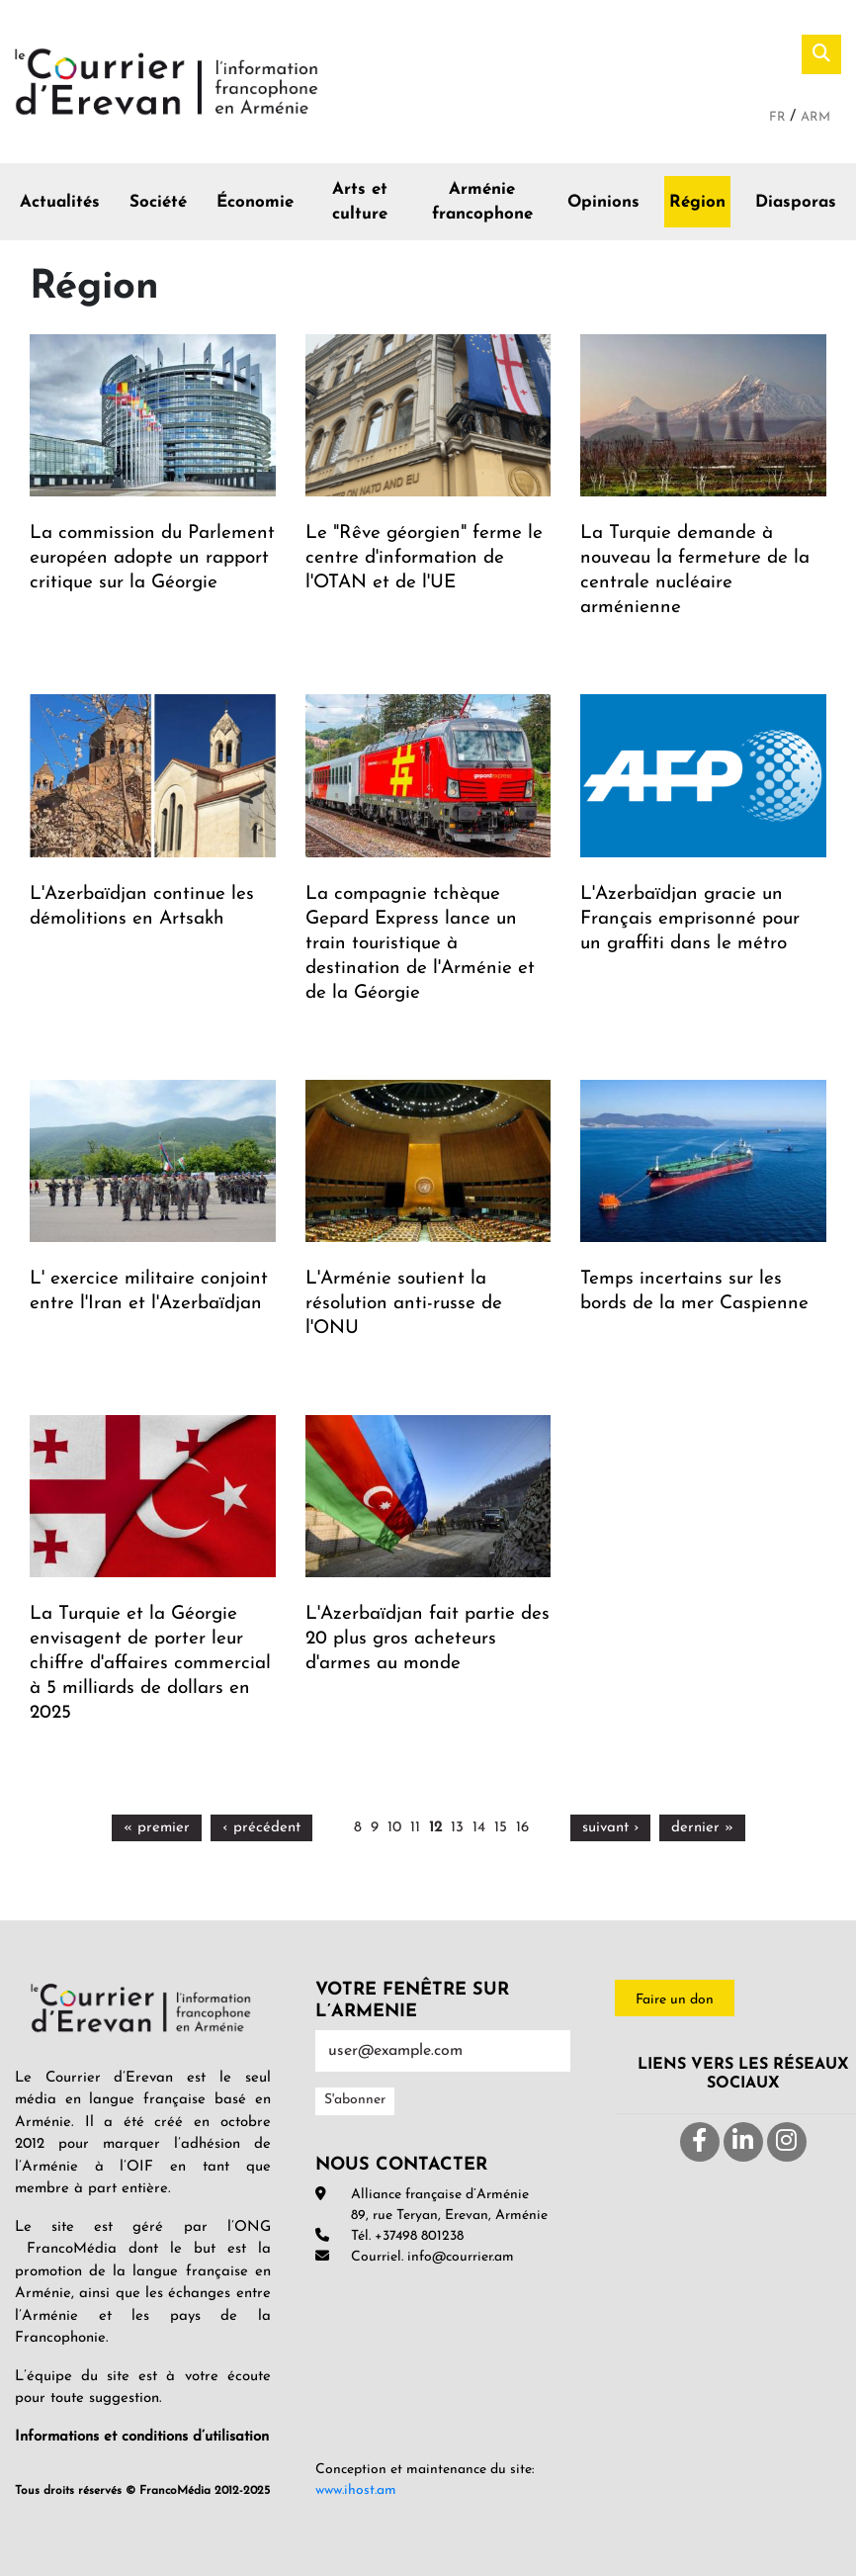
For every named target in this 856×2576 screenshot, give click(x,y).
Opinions (603, 202)
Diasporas (795, 202)
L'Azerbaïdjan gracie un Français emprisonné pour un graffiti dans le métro (690, 919)
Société (158, 202)
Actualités (60, 202)
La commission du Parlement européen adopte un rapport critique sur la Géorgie (152, 558)
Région (697, 202)
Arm (815, 117)
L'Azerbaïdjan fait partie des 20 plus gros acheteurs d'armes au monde (427, 1639)
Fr (779, 117)
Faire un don (675, 2000)
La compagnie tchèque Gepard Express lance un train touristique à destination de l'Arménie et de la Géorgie (420, 944)
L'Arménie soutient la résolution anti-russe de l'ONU (403, 1304)
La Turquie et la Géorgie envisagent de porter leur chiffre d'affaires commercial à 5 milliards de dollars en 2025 (150, 1664)
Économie (255, 202)
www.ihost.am (355, 2490)
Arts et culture (359, 202)
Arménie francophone (482, 202)
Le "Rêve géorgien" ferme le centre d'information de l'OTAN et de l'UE (424, 558)
